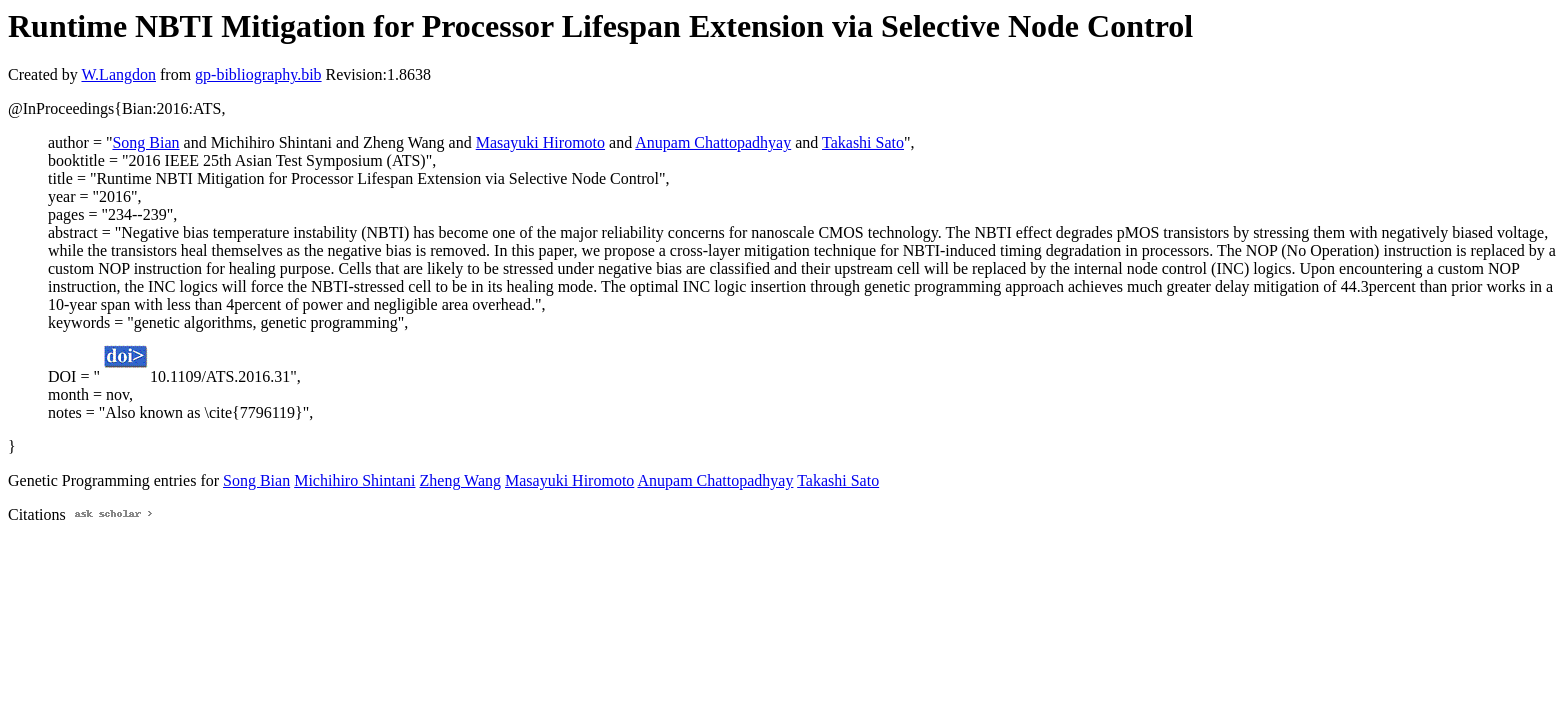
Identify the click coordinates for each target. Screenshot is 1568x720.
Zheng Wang (461, 480)
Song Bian (145, 142)
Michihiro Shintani (354, 480)
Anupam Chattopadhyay (713, 142)
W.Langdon (118, 74)
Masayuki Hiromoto (540, 142)
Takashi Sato (863, 142)
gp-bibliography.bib (258, 74)
